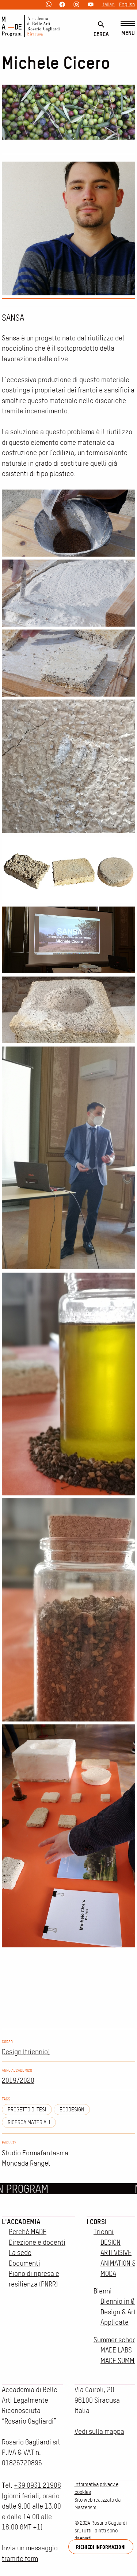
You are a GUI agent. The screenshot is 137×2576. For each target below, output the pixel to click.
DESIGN (110, 2242)
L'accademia (21, 2221)
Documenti (24, 2263)
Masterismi (86, 2507)
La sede (20, 2252)
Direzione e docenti (37, 2242)
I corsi (97, 2221)
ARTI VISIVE (116, 2252)
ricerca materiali (29, 2122)
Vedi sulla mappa (99, 2431)
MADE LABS (116, 2350)
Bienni (103, 2291)
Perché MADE (27, 2232)
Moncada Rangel (26, 2163)
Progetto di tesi (27, 2109)
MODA (108, 2273)
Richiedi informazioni (101, 2547)
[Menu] (128, 29)
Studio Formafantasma (35, 2153)
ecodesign (72, 2109)
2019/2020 (18, 2080)
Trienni (104, 2232)
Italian (108, 4)
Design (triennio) (26, 2052)
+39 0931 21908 (37, 2485)
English (127, 4)
